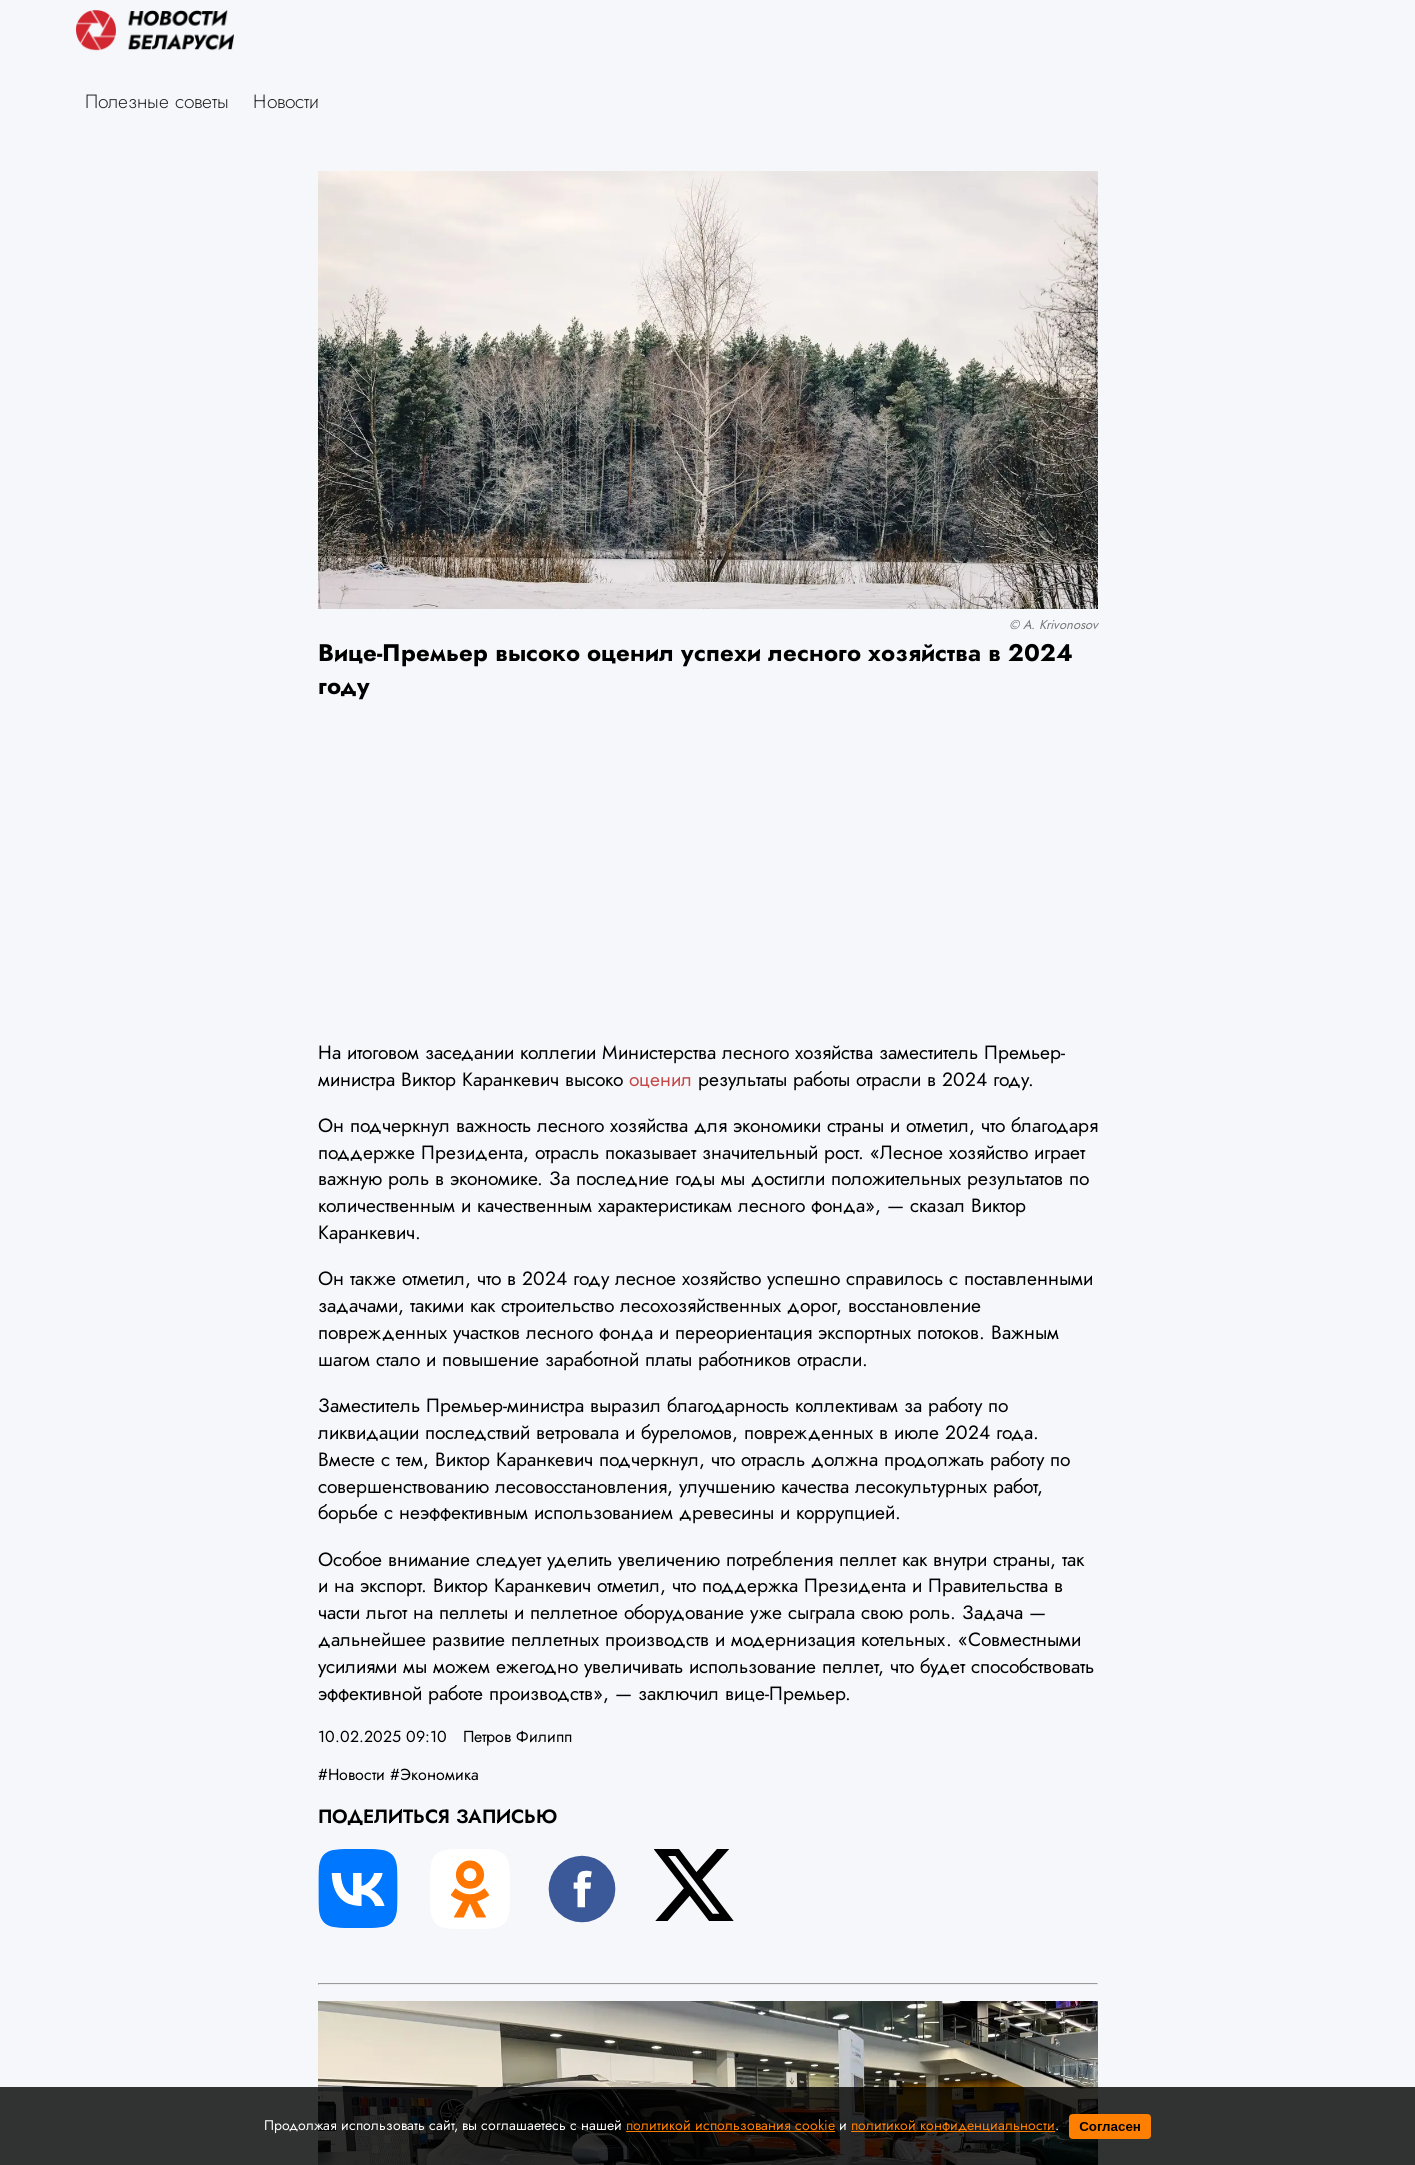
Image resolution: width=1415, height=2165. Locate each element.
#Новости (351, 1774)
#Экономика (434, 1774)
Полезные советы (157, 101)
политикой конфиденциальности (953, 2125)
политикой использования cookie (730, 2125)
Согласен (1110, 2126)
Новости (286, 101)
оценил (660, 1079)
